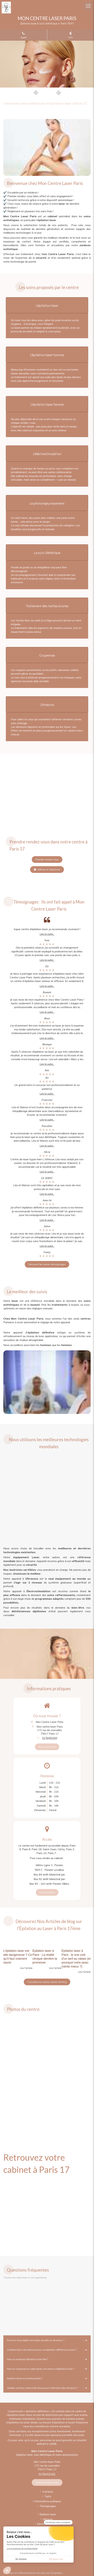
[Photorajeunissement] (47, 516)
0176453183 (49, 1738)
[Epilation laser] (47, 318)
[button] (47, 317)
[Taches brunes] (47, 618)
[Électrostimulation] (47, 466)
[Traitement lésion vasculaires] (47, 667)
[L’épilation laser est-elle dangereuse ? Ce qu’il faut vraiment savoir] (17, 1941)
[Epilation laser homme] (47, 367)
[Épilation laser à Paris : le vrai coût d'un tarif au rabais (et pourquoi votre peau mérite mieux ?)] (76, 1941)
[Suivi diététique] (47, 567)
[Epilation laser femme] (47, 417)
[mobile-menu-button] (88, 6)
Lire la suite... (47, 934)
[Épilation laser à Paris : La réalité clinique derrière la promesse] (47, 1941)
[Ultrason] (47, 719)
